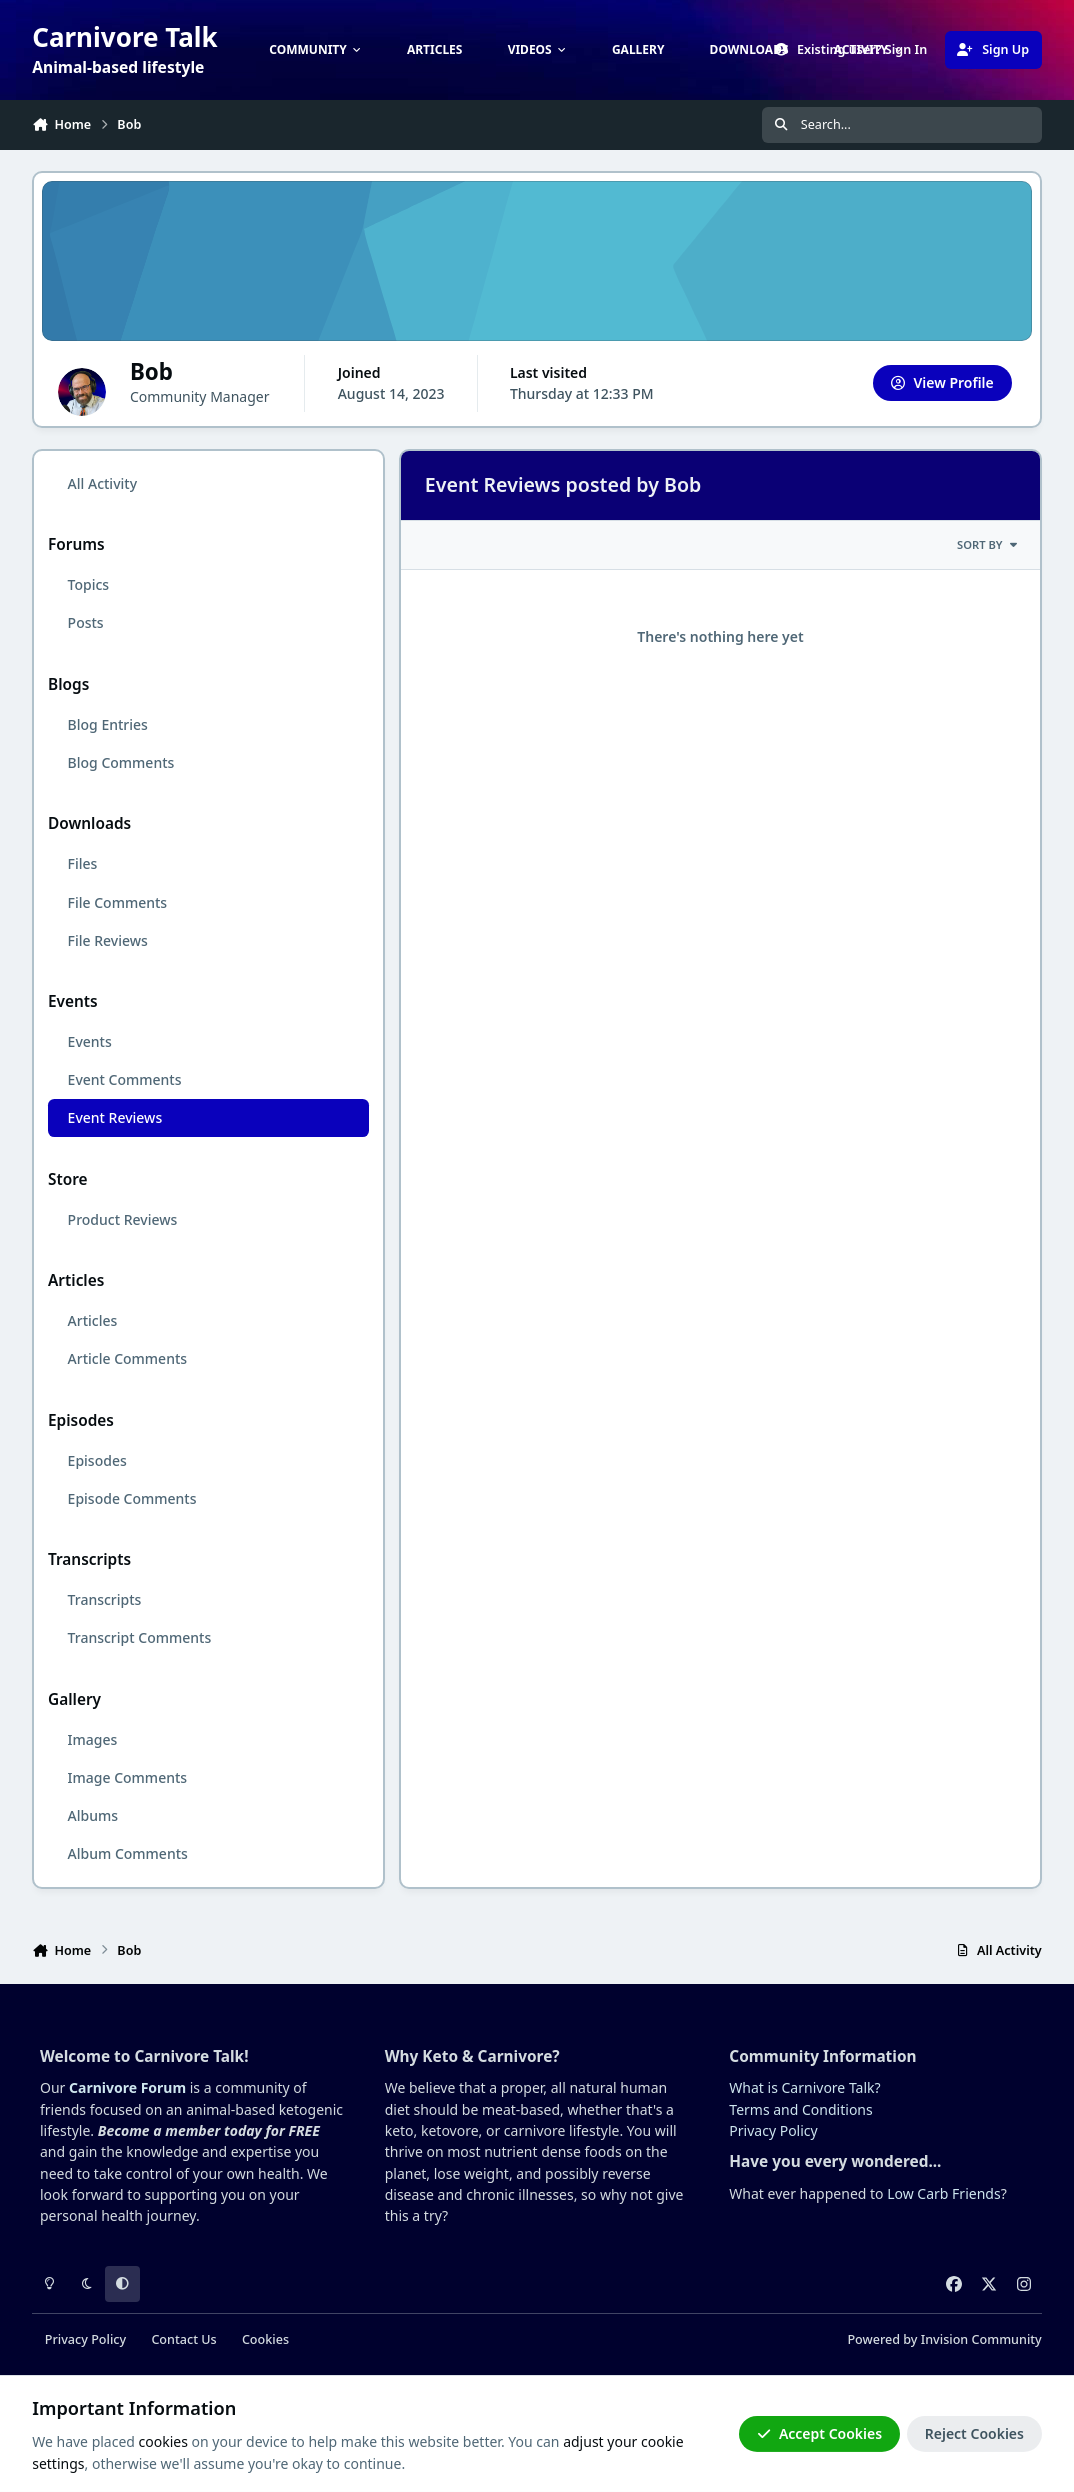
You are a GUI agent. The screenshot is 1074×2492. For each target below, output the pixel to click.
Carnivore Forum (127, 2087)
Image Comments (128, 1777)
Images (93, 1739)
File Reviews (108, 940)
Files (83, 863)
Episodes (97, 1460)
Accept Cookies (820, 2433)
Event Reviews (115, 1117)
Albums (93, 1815)
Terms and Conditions (800, 2109)
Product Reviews (123, 1219)
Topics (89, 584)
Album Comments (128, 1853)
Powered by (944, 2339)
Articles (93, 1320)
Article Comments (128, 1358)
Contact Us (183, 2339)
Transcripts (105, 1599)
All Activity (102, 483)
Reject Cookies (974, 2433)
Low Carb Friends (943, 2193)
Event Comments (125, 1079)
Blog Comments (121, 762)
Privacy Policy (773, 2130)
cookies (163, 2441)
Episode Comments (132, 1498)
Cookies (265, 2339)
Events (90, 1041)
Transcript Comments (140, 1637)
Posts (86, 622)
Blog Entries (108, 724)
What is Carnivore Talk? (804, 2087)
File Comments (118, 902)
